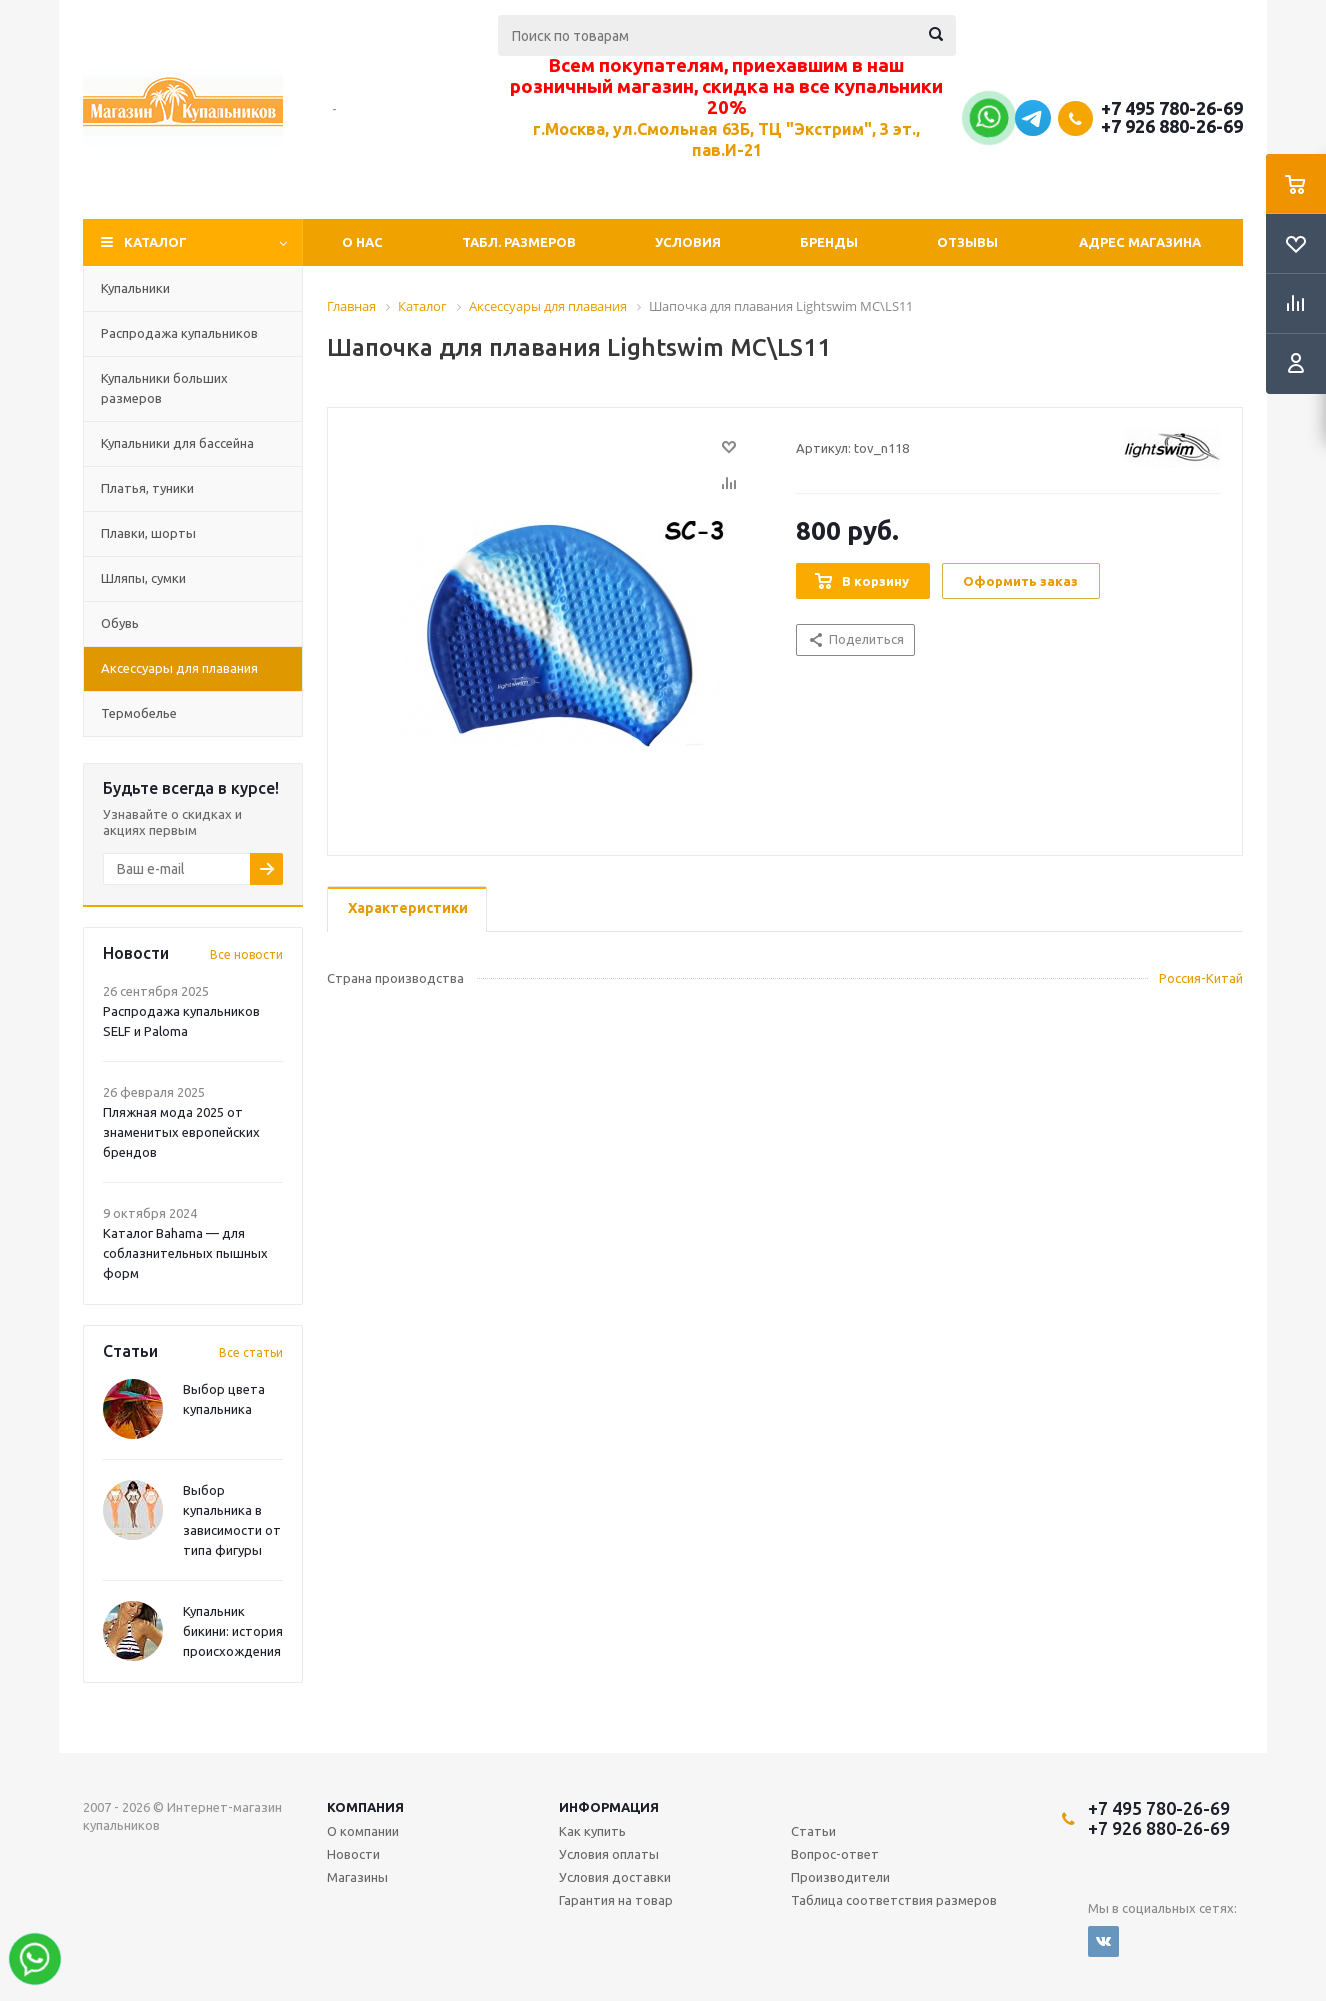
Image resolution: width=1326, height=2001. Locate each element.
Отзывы (967, 242)
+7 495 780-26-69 (1172, 108)
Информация (609, 1807)
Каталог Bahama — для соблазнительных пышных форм (185, 1253)
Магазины (357, 1877)
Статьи (813, 1831)
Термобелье (139, 713)
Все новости (246, 954)
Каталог (155, 242)
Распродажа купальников (179, 333)
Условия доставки (615, 1877)
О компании (363, 1831)
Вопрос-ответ (835, 1854)
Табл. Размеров (519, 242)
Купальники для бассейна (177, 443)
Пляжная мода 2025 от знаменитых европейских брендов (181, 1132)
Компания (365, 1807)
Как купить (592, 1831)
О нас (362, 242)
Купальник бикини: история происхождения (233, 1631)
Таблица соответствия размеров (894, 1900)
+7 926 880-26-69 (1172, 126)
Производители (840, 1877)
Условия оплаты (609, 1854)
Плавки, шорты (148, 533)
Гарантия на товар (616, 1900)
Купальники (135, 288)
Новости (353, 1854)
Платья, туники (147, 488)
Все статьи (251, 1352)
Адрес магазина (1140, 242)
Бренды (829, 242)
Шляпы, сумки (143, 578)
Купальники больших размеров (164, 388)
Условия (688, 242)
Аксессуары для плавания (179, 668)
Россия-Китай (1201, 978)
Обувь (120, 623)
